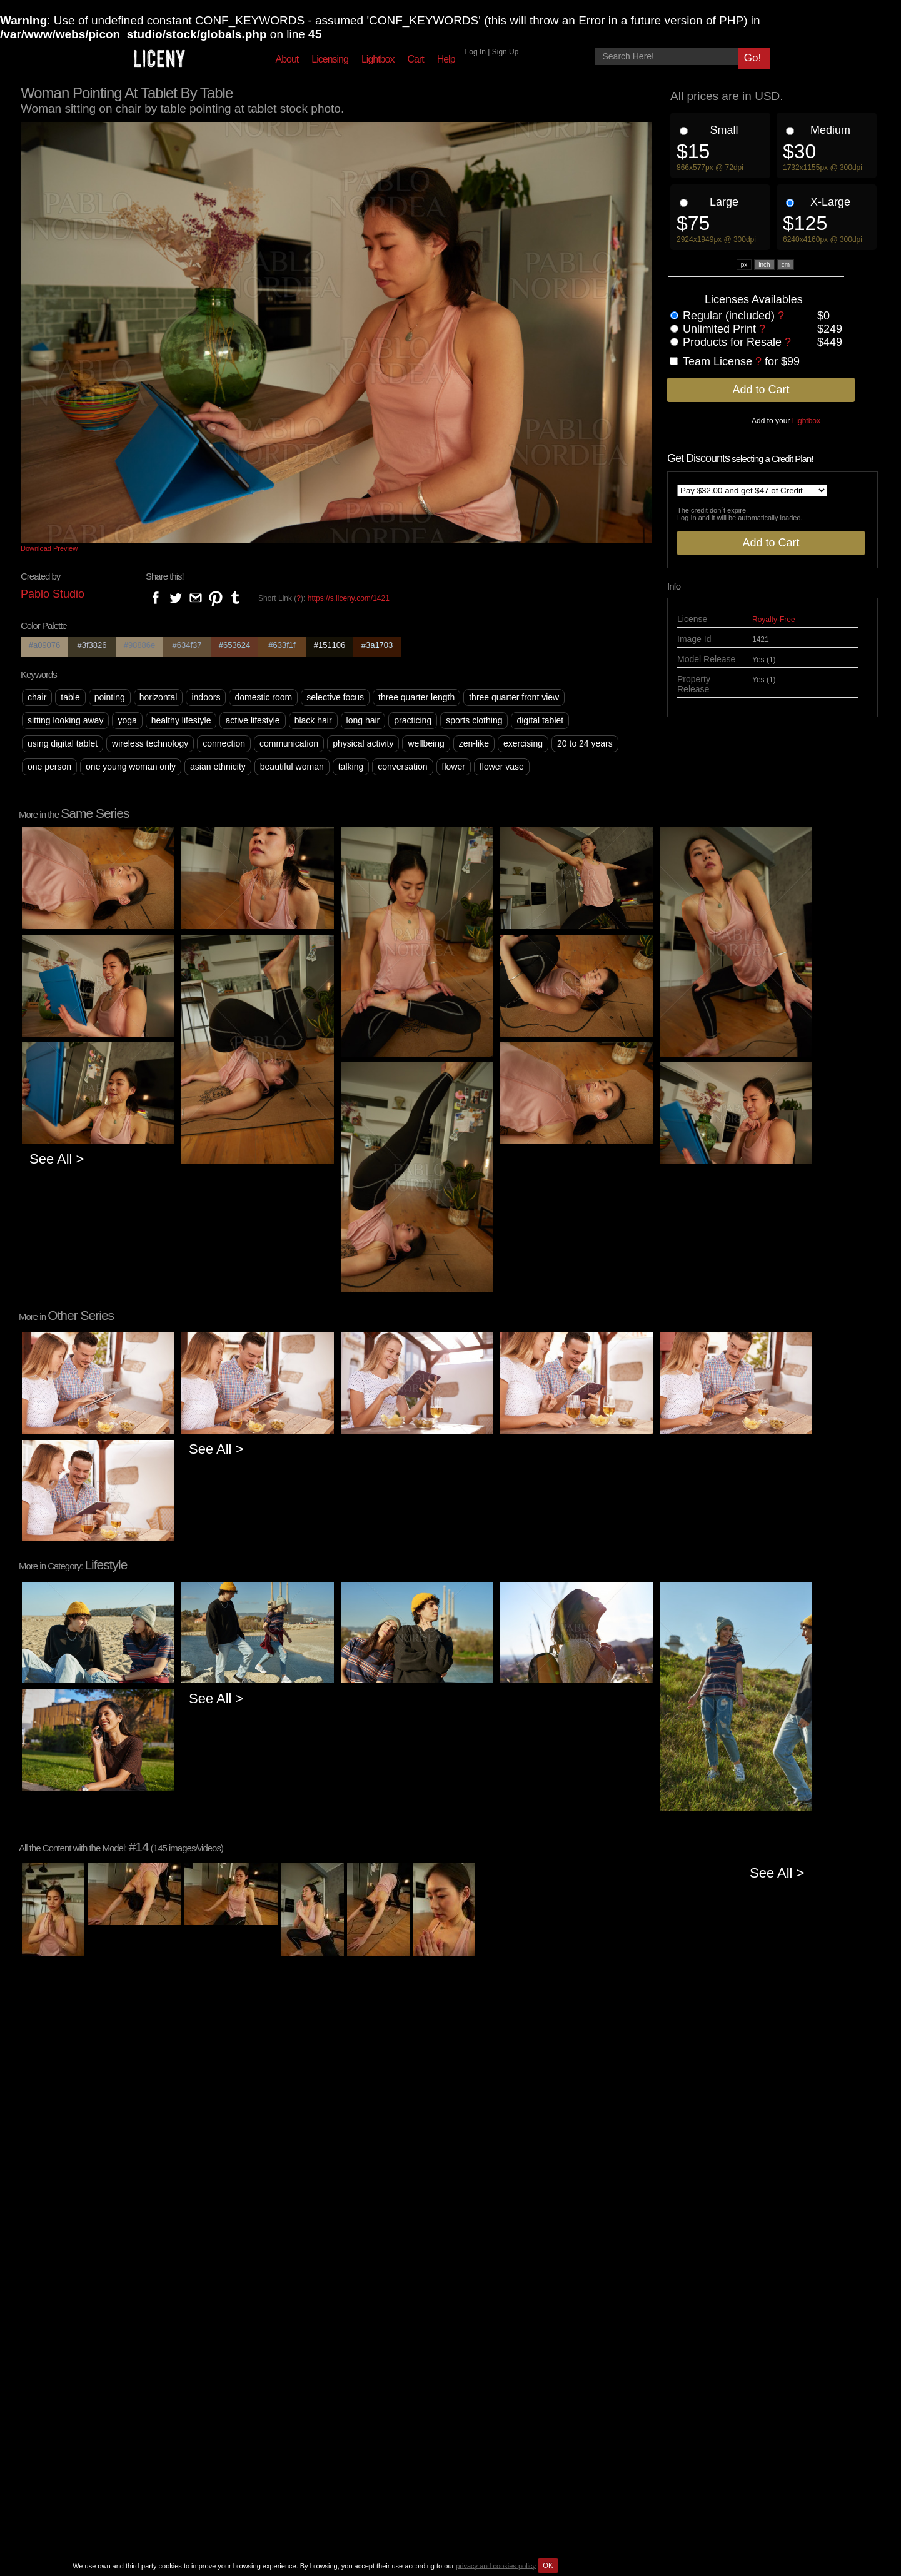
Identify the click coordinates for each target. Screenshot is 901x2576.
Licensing (329, 59)
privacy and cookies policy (496, 2565)
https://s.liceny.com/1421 (349, 598)
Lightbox (378, 59)
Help (446, 59)
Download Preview (49, 548)
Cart (415, 59)
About (287, 59)
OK (548, 2565)
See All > (56, 1159)
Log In (475, 52)
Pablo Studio (52, 594)
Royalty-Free (773, 619)
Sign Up (505, 52)
